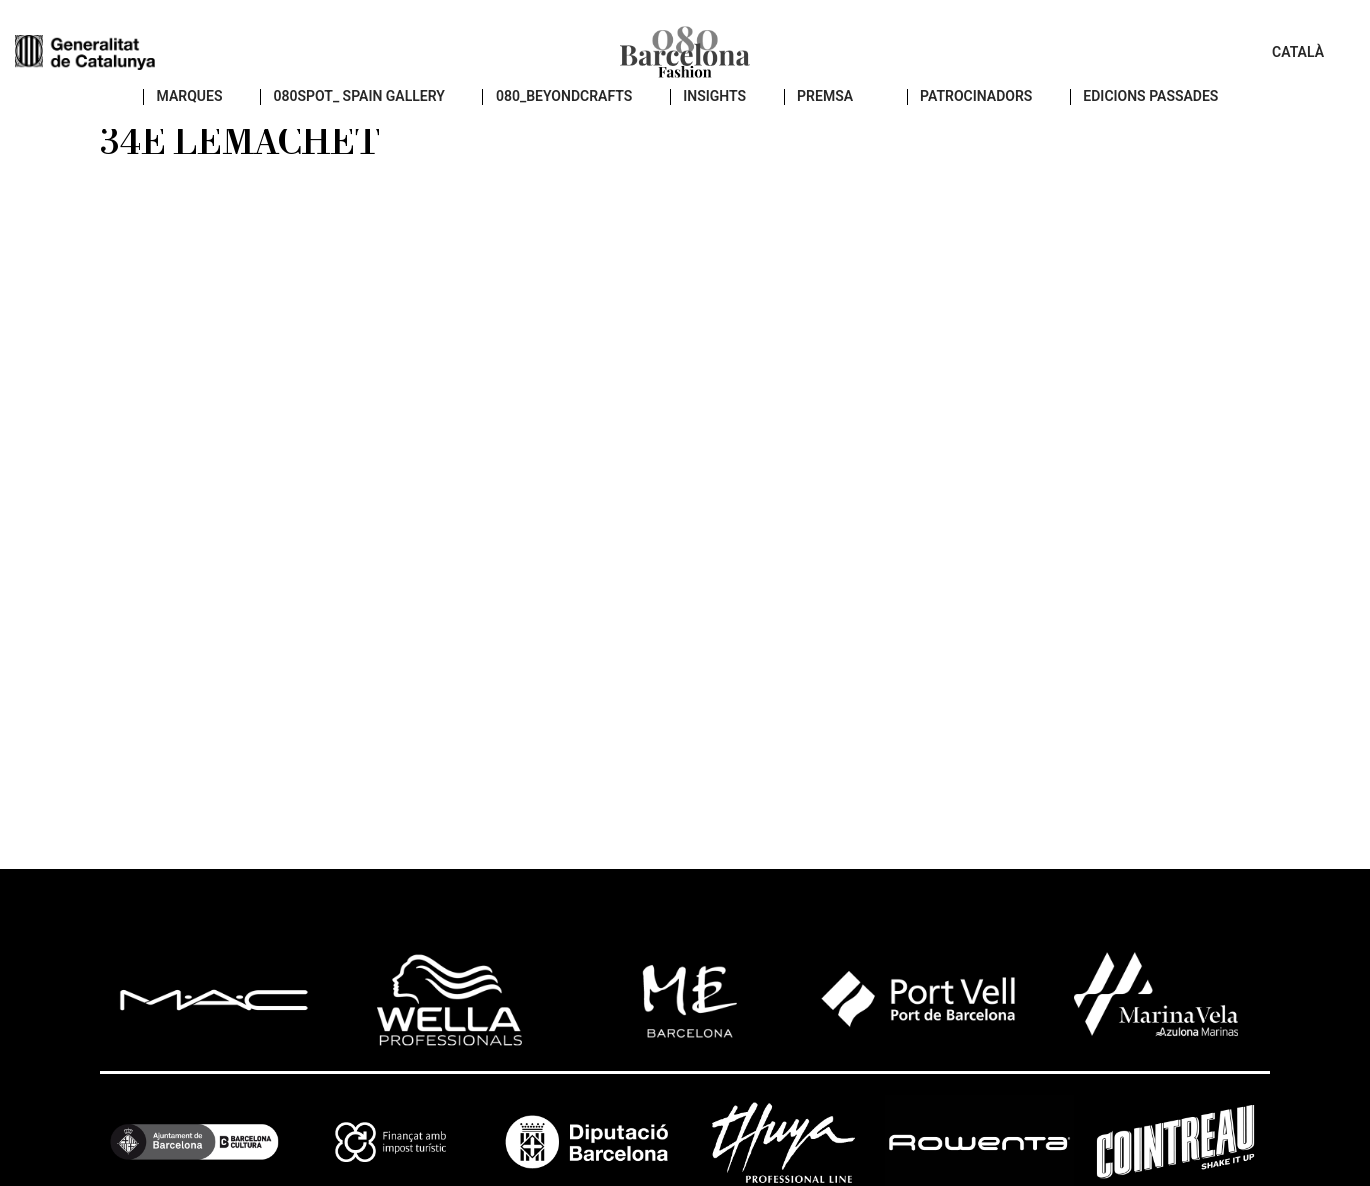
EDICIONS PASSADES (1140, 120)
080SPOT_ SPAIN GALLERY (349, 120)
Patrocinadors (965, 120)
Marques (179, 120)
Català (1298, 60)
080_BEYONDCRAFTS (553, 120)
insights (704, 120)
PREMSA (814, 120)
